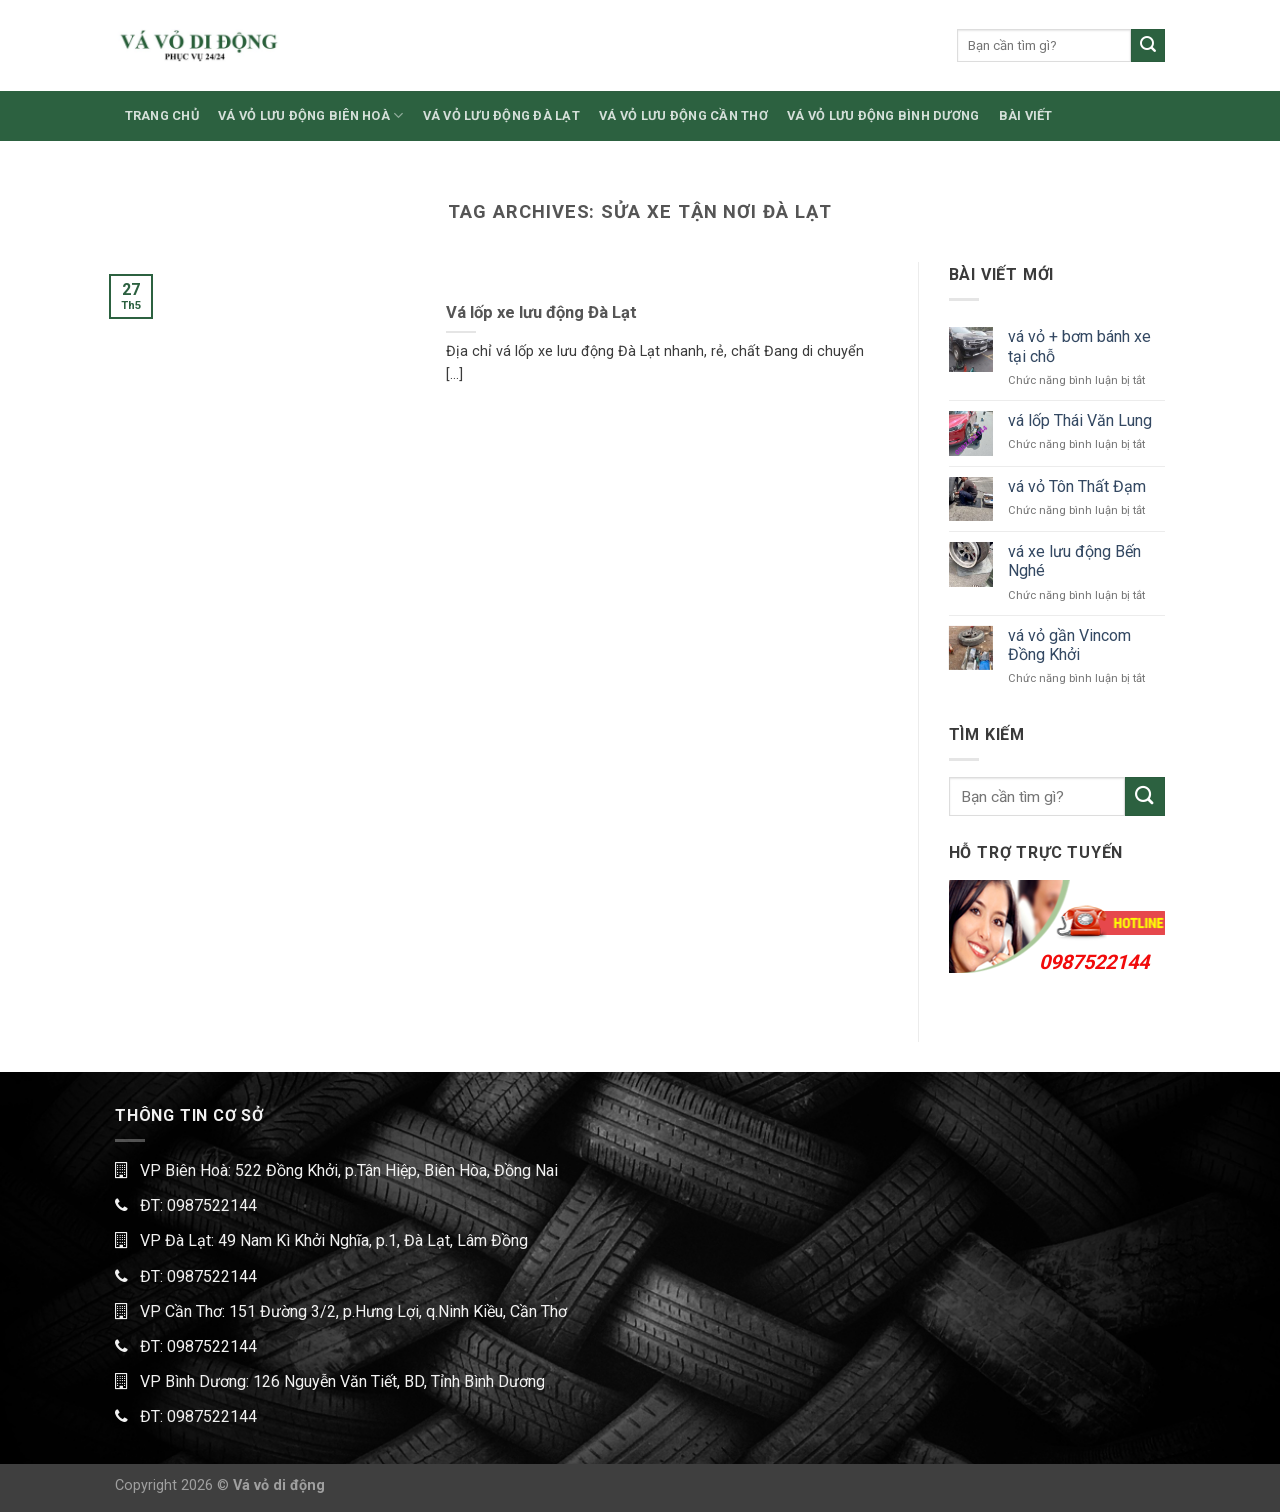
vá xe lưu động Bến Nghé (1074, 561)
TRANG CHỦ (162, 115)
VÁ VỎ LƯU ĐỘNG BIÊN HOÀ (310, 115)
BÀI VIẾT (1026, 115)
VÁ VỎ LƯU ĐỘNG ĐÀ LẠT (501, 115)
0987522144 (1094, 962)
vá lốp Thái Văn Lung (1080, 420)
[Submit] (1148, 46)
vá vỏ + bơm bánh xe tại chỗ (1079, 346)
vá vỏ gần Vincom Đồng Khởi (1069, 645)
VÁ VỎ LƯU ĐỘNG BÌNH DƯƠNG (883, 115)
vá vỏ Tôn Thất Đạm (1077, 486)
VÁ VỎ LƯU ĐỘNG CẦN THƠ (683, 115)
